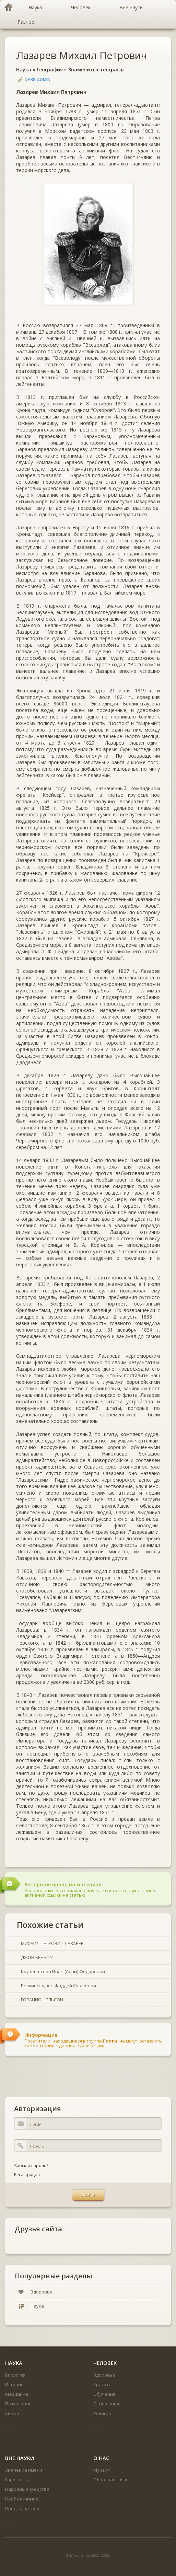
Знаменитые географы (96, 69)
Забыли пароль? (31, 2166)
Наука (23, 69)
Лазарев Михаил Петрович (81, 55)
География (50, 69)
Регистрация (27, 2174)
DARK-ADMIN (37, 79)
